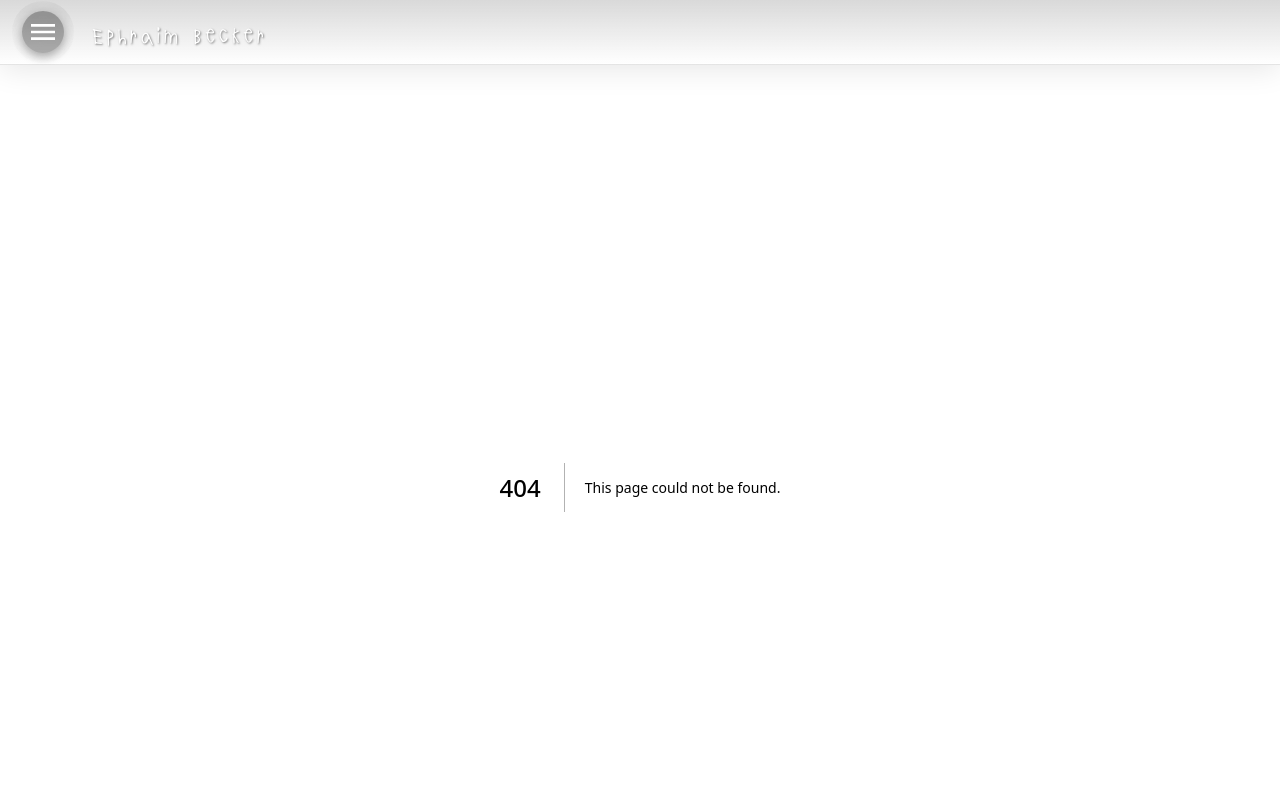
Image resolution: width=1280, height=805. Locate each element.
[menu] (43, 32)
